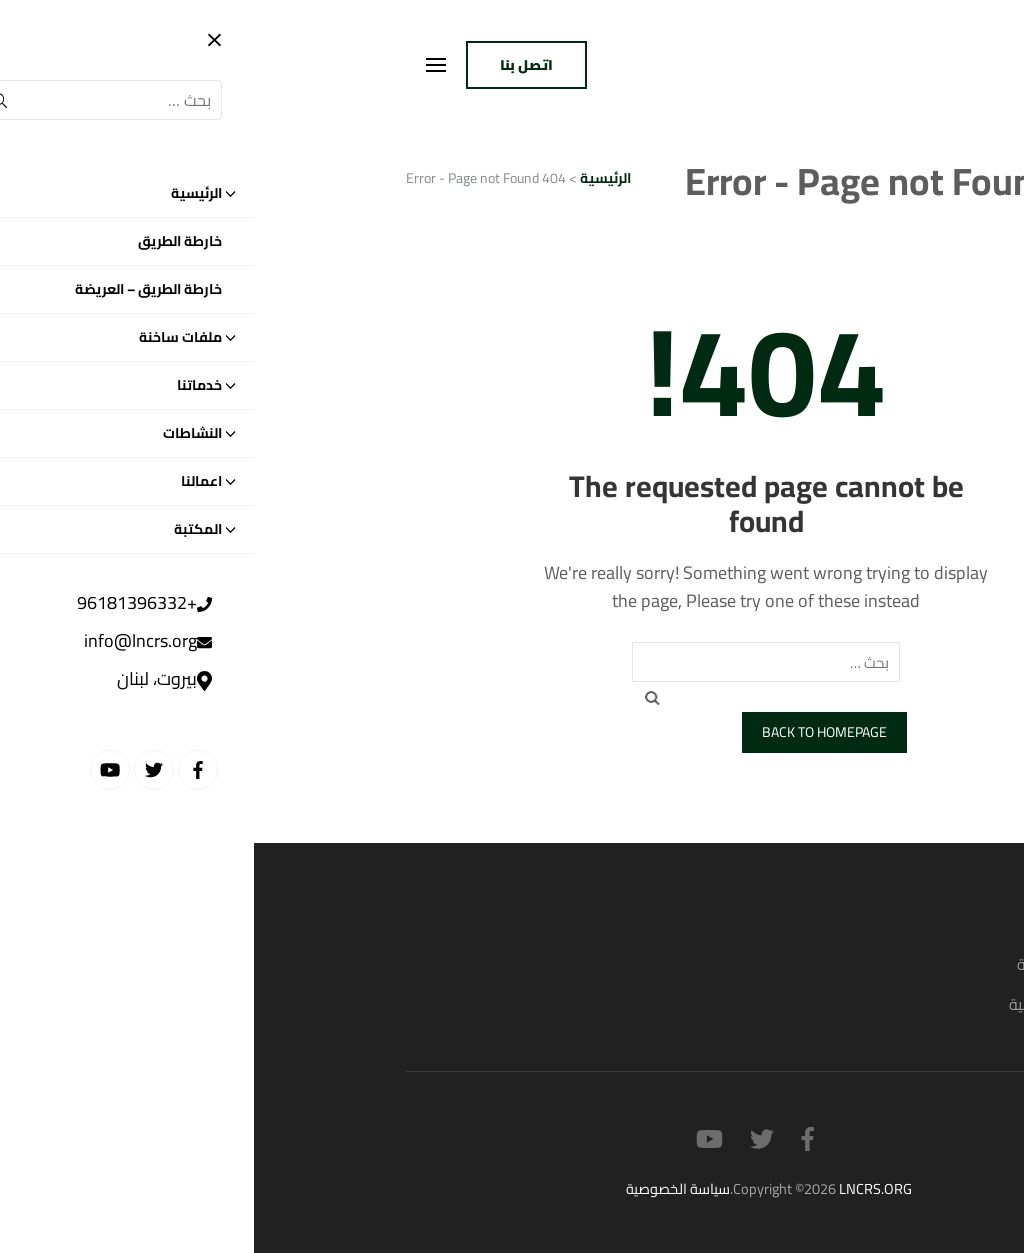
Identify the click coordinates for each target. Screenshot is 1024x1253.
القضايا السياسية (817, 964)
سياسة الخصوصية (424, 1188)
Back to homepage (570, 732)
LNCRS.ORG (621, 1188)
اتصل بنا (272, 65)
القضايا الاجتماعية (813, 1004)
